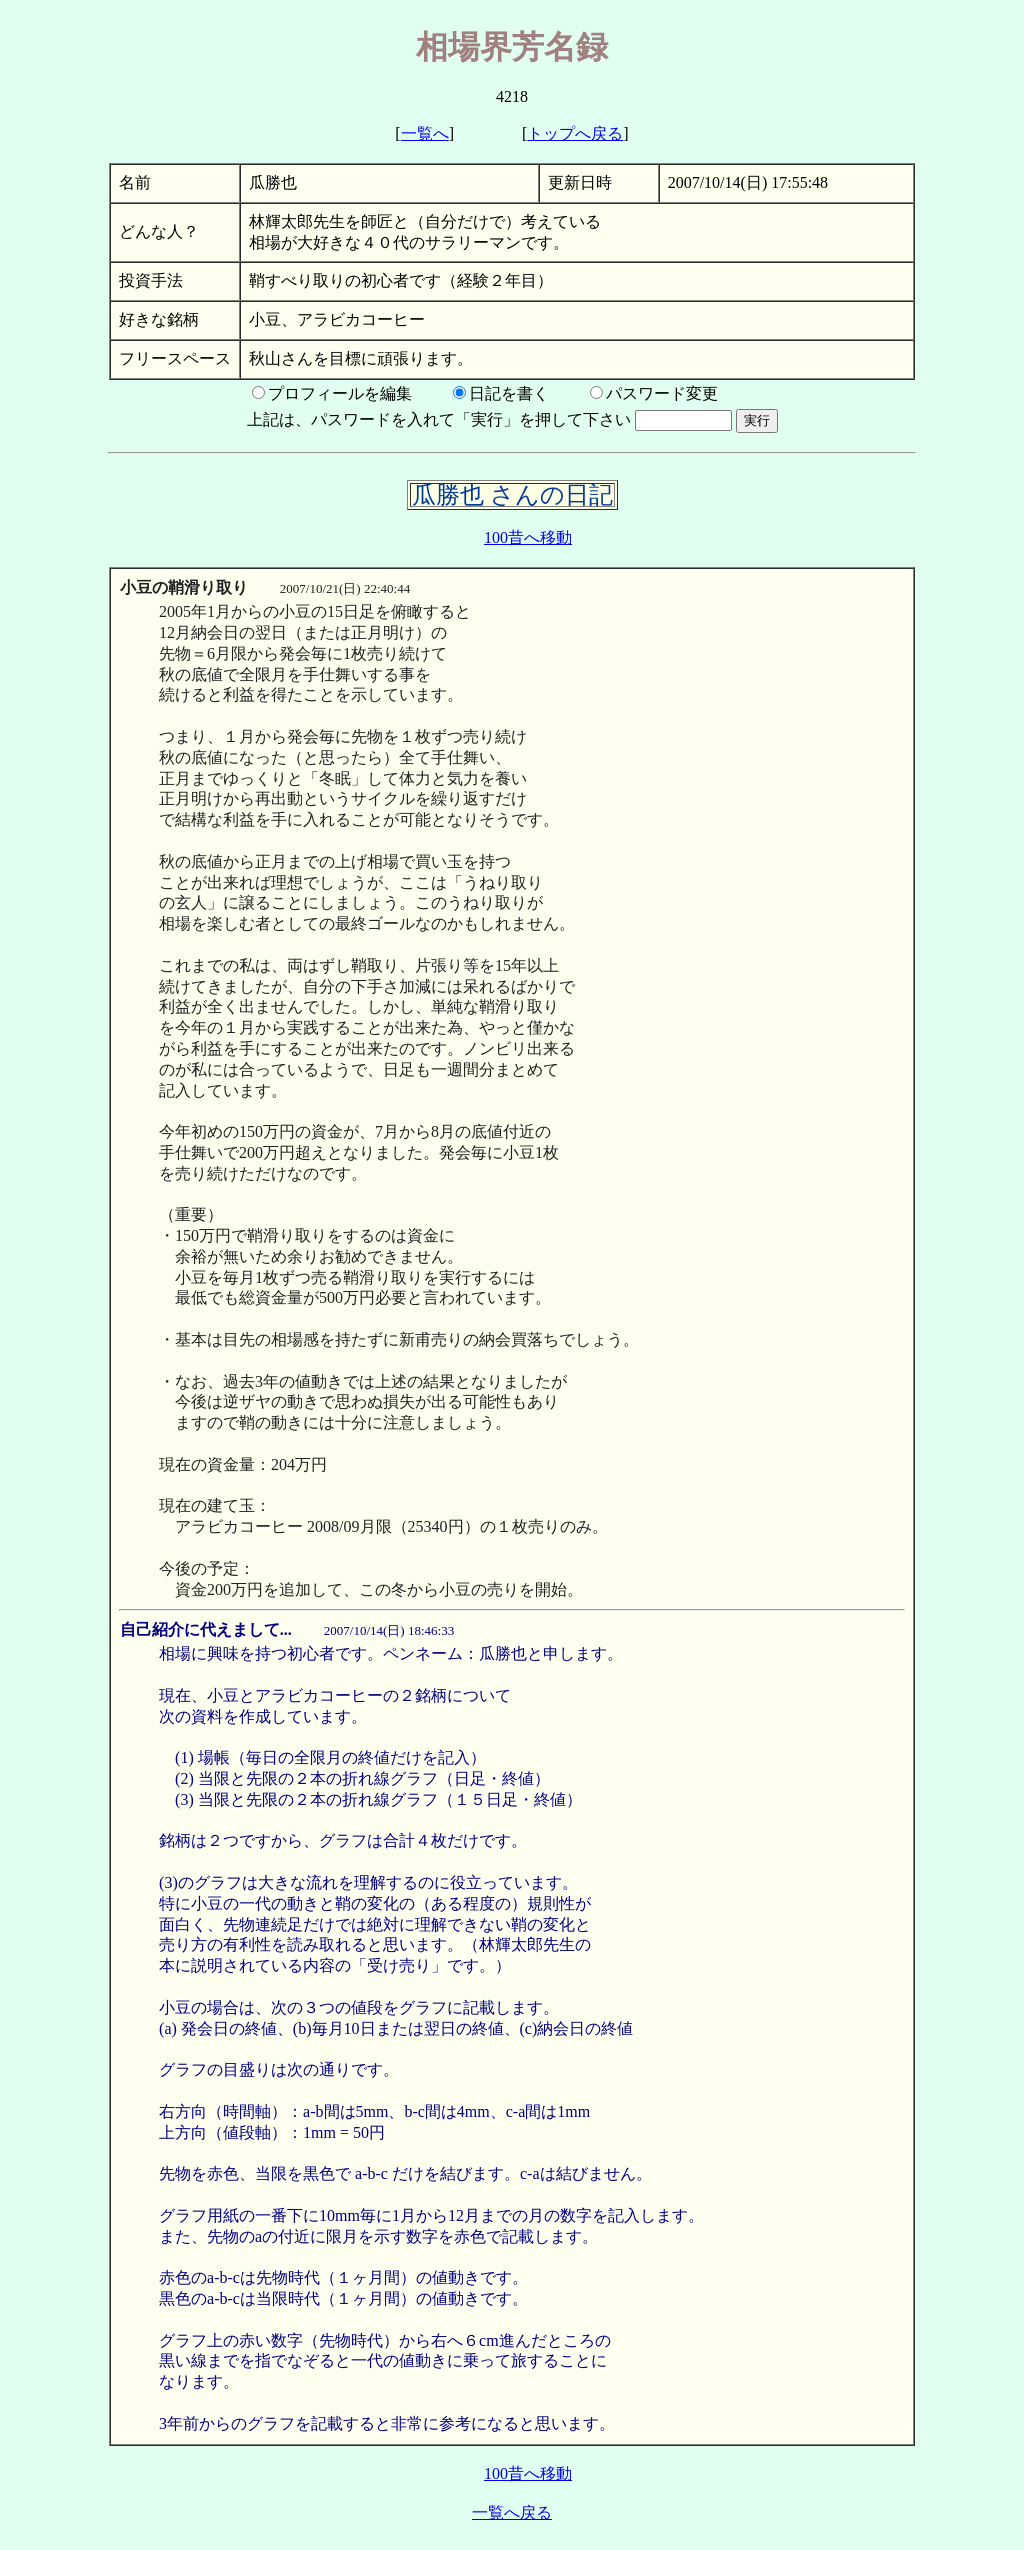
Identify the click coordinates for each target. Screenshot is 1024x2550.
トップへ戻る (575, 133)
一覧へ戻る (512, 2512)
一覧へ (425, 133)
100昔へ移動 (528, 537)
